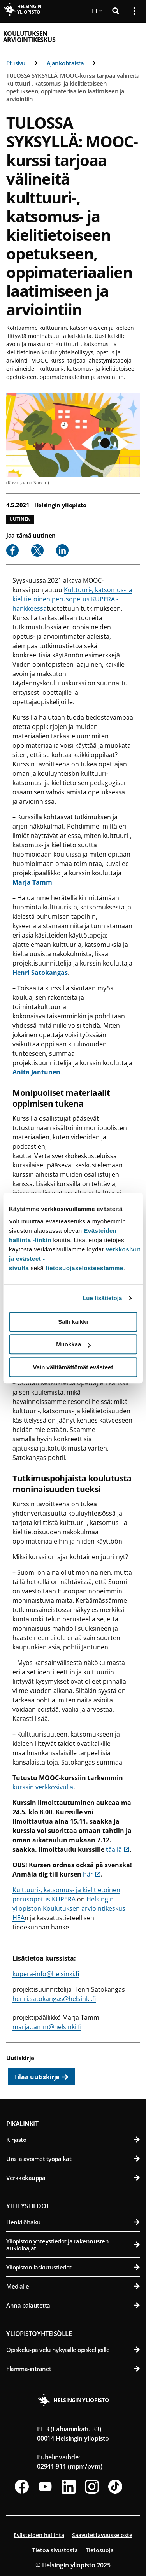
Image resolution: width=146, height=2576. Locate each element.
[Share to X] (37, 550)
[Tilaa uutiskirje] (41, 2077)
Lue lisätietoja (102, 1298)
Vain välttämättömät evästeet (73, 1367)
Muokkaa (73, 1344)
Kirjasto (73, 2139)
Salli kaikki (73, 1321)
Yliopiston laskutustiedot (73, 2267)
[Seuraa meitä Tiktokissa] (115, 2487)
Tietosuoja (100, 2550)
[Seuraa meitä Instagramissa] (92, 2487)
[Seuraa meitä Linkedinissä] (69, 2487)
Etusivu (16, 63)
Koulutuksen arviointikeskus (29, 36)
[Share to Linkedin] (62, 550)
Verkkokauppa (73, 2178)
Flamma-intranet (73, 2369)
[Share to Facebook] (12, 550)
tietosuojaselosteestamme (84, 1268)
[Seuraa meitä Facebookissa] (22, 2487)
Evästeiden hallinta (39, 2535)
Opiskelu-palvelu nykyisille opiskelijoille (73, 2349)
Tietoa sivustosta (55, 2550)
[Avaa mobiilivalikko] (131, 37)
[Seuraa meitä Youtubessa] (45, 2487)
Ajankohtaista (65, 63)
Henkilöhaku (73, 2222)
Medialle (73, 2286)
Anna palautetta (73, 2305)
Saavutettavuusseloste (102, 2535)
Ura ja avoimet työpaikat (73, 2158)
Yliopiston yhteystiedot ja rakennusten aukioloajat (73, 2244)
